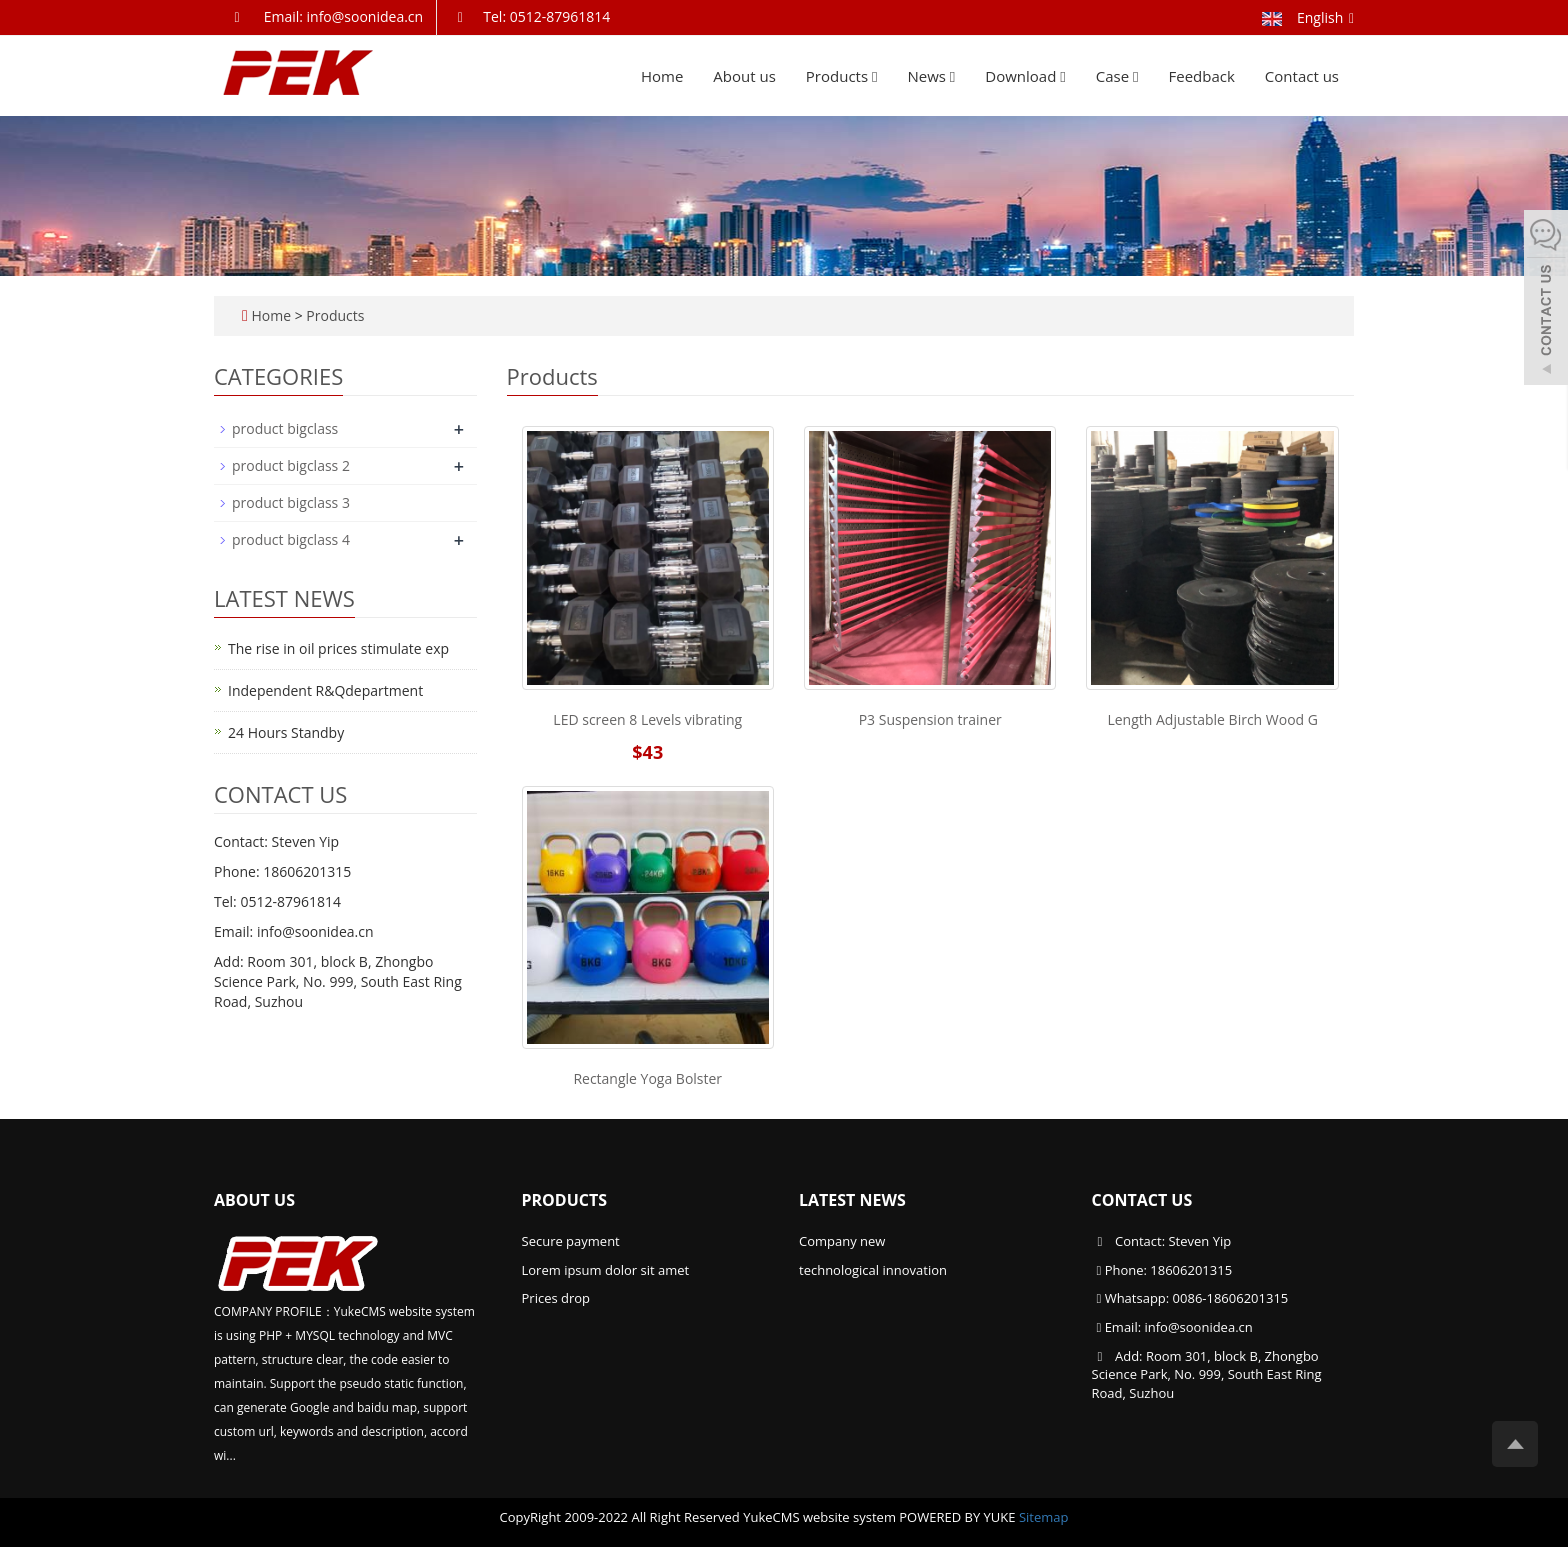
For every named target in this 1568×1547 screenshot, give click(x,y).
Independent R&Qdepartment (325, 690)
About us (744, 76)
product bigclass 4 (291, 539)
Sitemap (1044, 1517)
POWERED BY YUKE (959, 1517)
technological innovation (873, 1270)
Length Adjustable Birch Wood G (1212, 719)
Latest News (852, 1200)
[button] (874, 76)
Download (1025, 76)
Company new (842, 1241)
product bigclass (285, 428)
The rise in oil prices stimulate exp (338, 648)
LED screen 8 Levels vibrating (647, 719)
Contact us (1302, 76)
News (931, 76)
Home (662, 76)
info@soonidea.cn (1198, 1327)
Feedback (1202, 76)
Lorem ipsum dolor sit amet (606, 1270)
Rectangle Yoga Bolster (647, 1078)
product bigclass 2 (291, 465)
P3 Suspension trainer (930, 719)
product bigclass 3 (291, 502)
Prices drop (556, 1298)
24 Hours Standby (286, 732)
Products (842, 76)
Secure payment (571, 1241)
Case (1117, 76)
